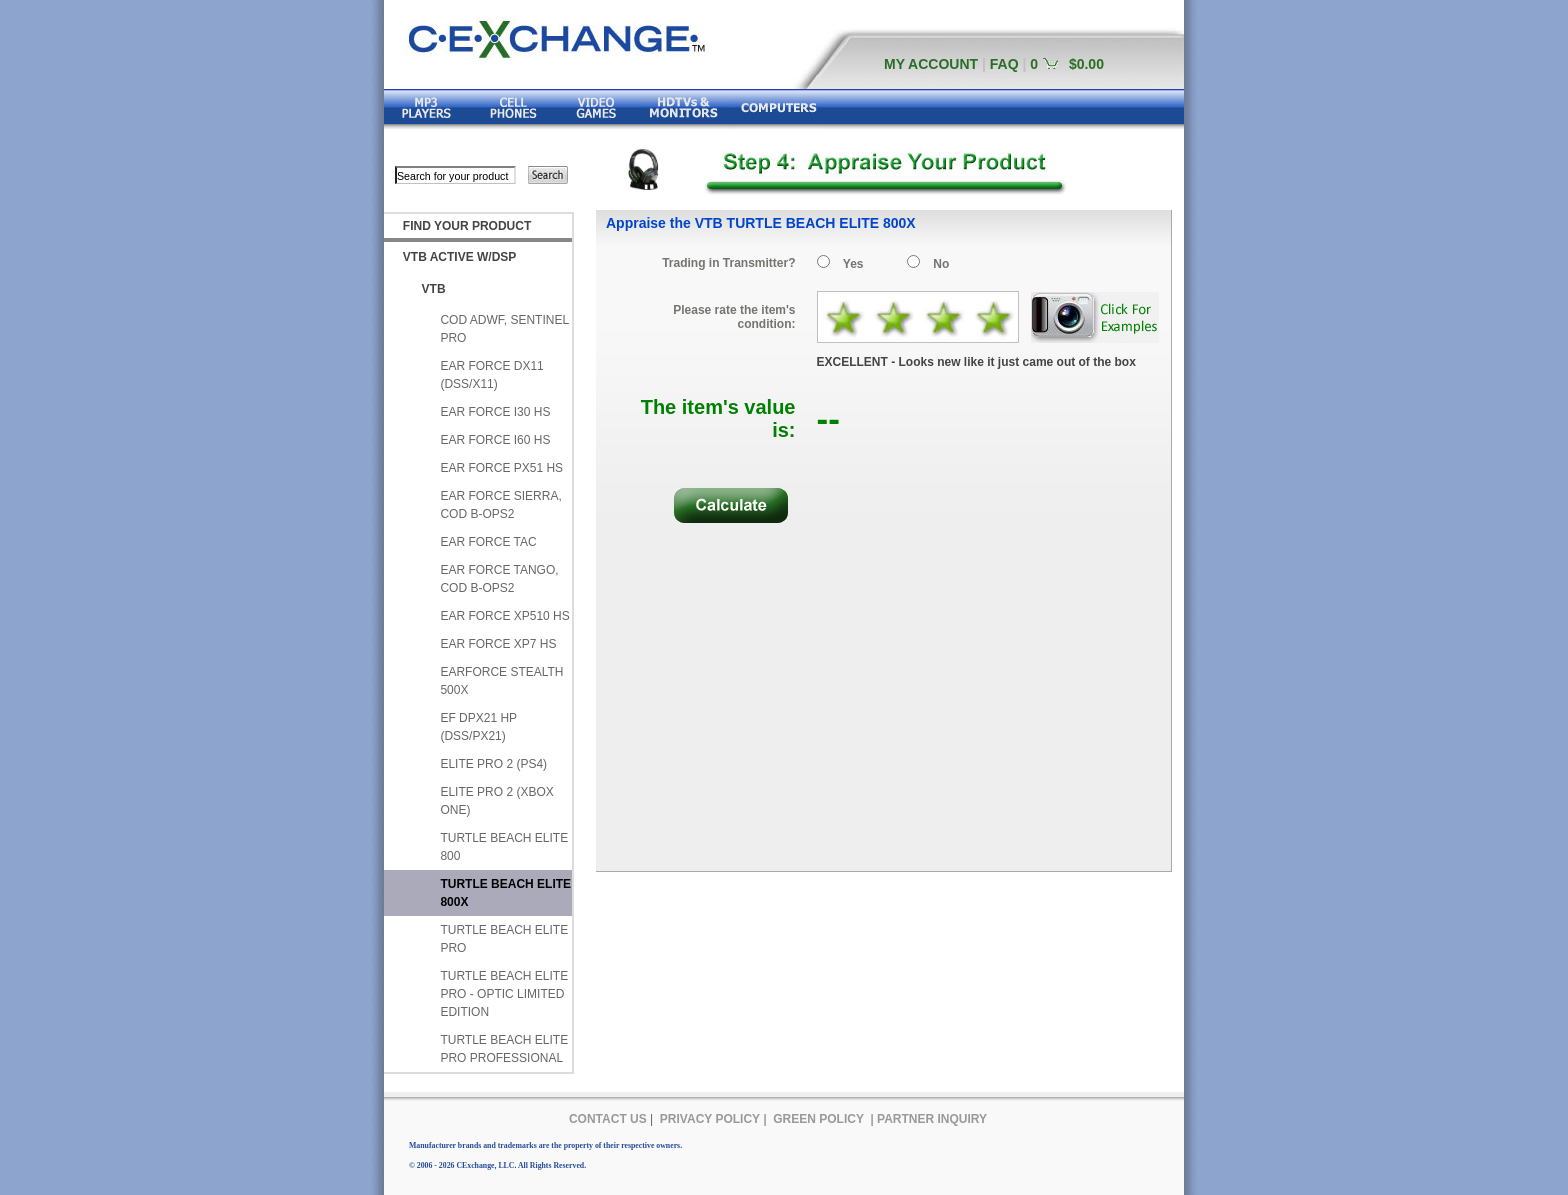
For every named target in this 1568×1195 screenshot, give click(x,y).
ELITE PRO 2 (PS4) (493, 764)
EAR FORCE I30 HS (495, 412)
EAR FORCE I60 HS (495, 440)
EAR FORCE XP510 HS (504, 616)
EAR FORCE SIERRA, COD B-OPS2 (500, 505)
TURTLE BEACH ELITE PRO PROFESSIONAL (504, 1049)
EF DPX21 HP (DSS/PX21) (478, 727)
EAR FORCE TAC (488, 542)
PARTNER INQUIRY (932, 1119)
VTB (434, 289)
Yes (853, 264)
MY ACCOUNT (931, 64)
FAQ (1004, 64)
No (941, 264)
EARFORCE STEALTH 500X (501, 681)
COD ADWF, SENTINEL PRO (504, 329)
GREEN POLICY (818, 1119)
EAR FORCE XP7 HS (498, 644)
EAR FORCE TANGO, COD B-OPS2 (499, 579)
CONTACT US (608, 1119)
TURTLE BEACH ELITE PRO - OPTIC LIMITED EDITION (504, 994)
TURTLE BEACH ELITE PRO (504, 939)
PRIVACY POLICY (710, 1119)
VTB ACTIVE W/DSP (460, 257)
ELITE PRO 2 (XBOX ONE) (496, 801)
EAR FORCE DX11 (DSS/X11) (491, 375)
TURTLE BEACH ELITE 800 (504, 847)
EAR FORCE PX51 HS (501, 468)
